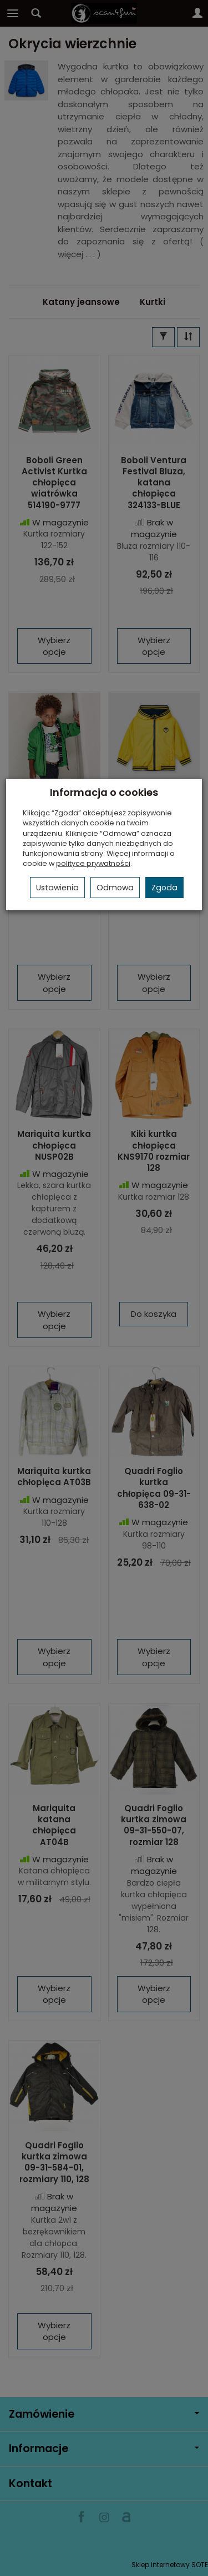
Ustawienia (57, 887)
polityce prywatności (93, 863)
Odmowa (115, 887)
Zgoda (164, 887)
